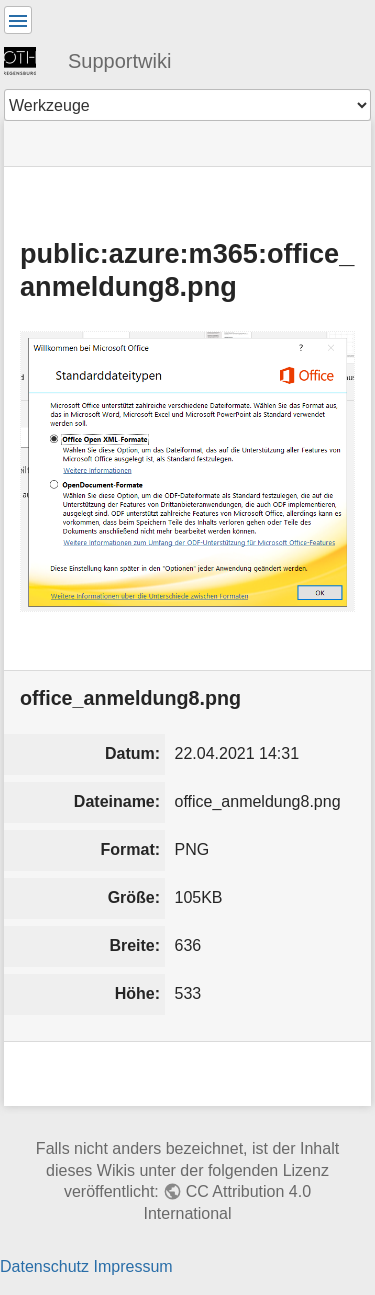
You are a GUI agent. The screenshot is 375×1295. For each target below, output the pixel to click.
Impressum (132, 1266)
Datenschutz (44, 1266)
